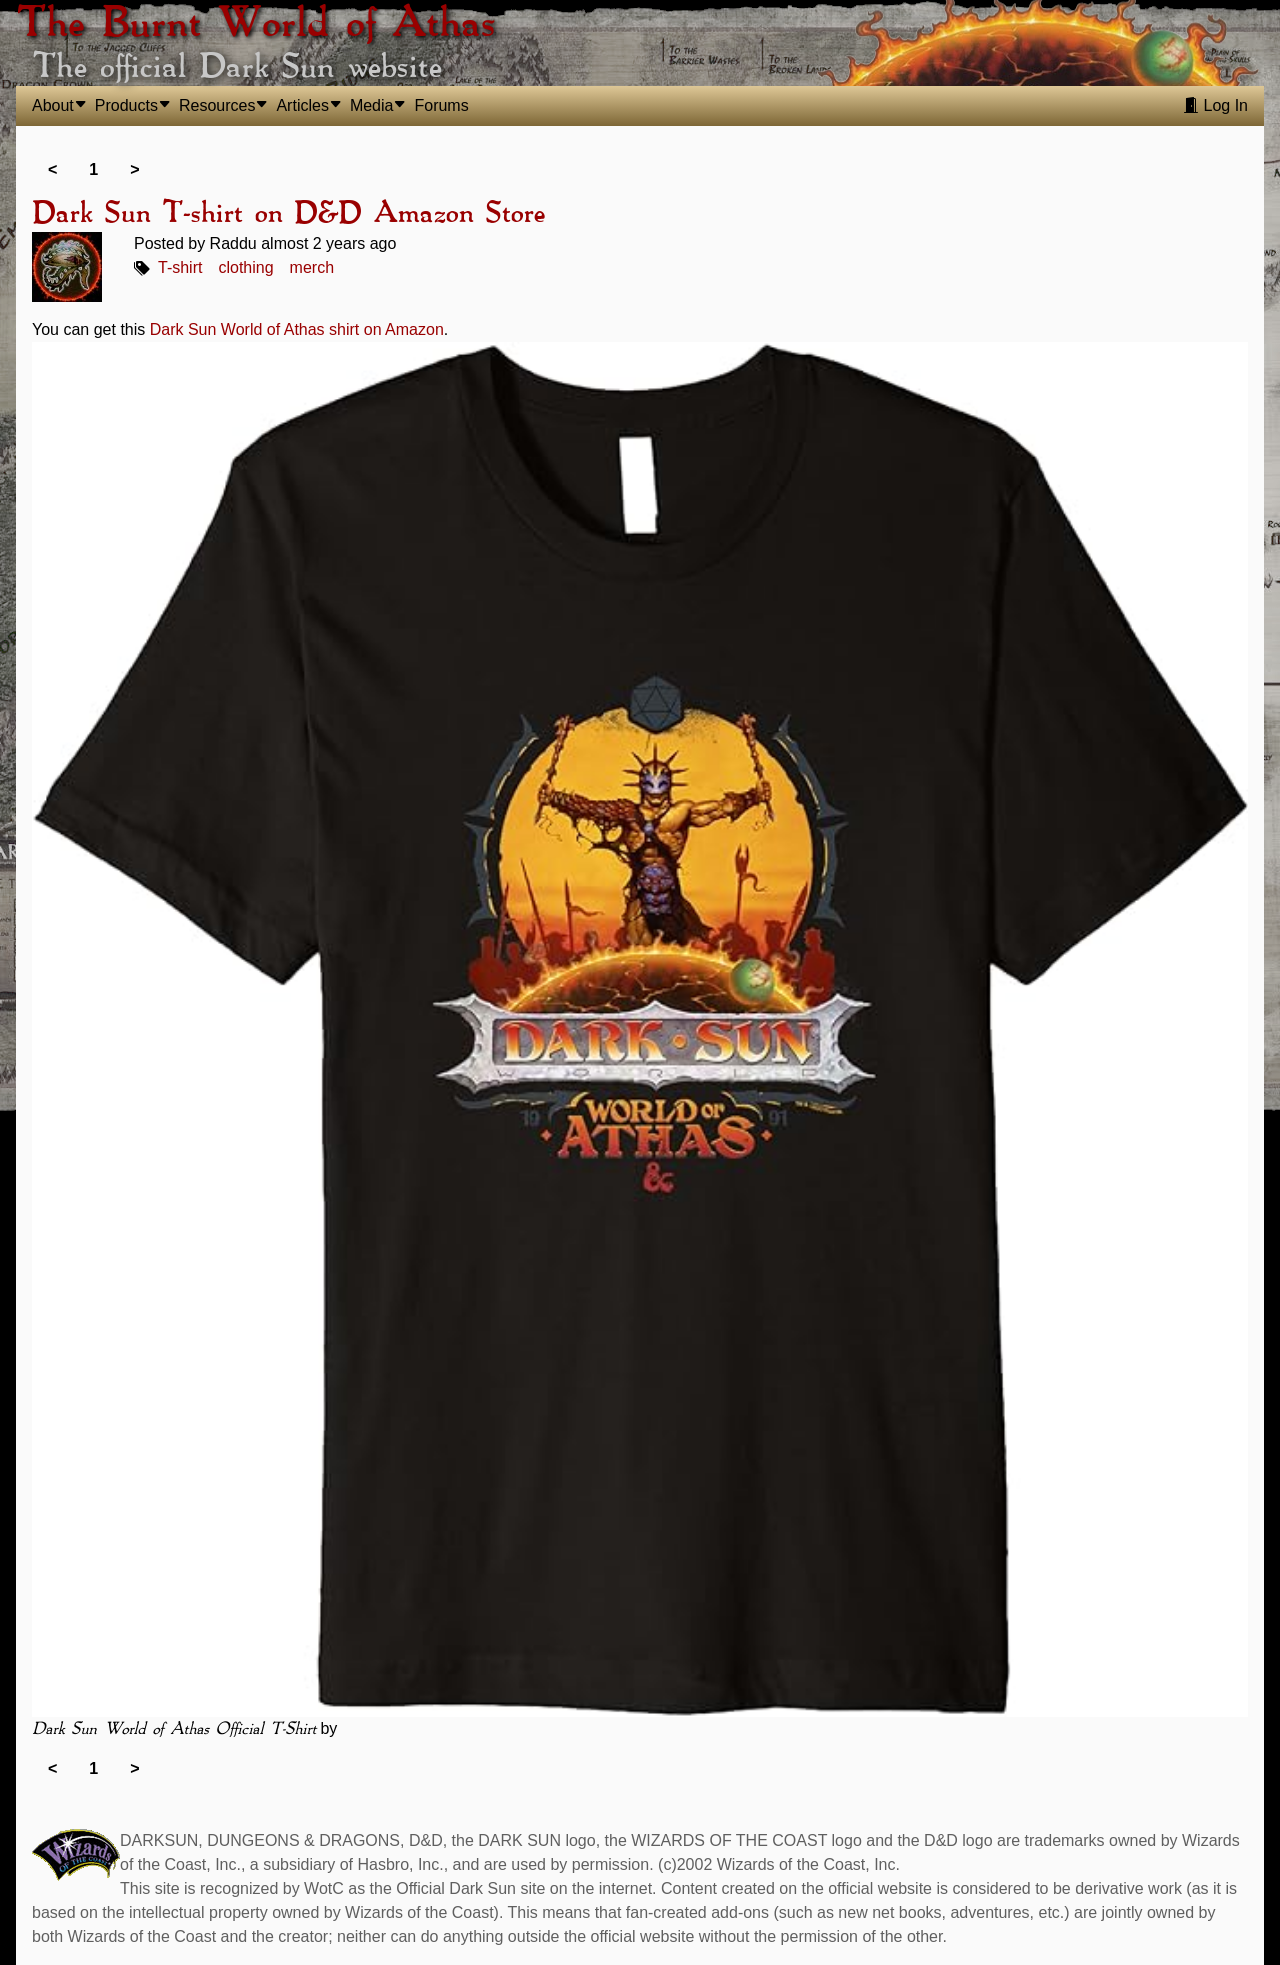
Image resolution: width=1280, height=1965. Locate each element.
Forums (441, 105)
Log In (1215, 105)
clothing (245, 267)
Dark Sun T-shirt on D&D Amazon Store (288, 214)
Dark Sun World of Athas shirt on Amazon (297, 329)
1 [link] (93, 169)
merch (312, 267)
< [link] (52, 169)
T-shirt (180, 267)
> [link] (134, 169)
